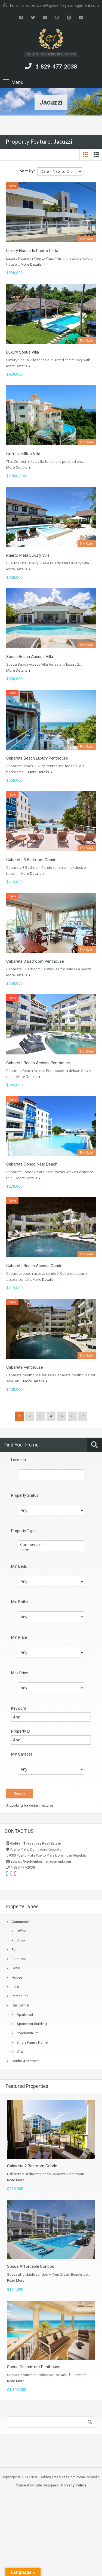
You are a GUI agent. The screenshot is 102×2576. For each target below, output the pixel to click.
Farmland (19, 1959)
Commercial (51, 1544)
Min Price (19, 1637)
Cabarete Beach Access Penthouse (38, 1062)
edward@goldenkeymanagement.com (65, 5)
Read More (15, 2180)
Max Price (19, 1673)
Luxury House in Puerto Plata (32, 250)
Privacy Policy (73, 2485)
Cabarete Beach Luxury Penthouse (37, 758)
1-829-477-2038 (56, 66)
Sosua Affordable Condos (30, 2266)
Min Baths (19, 1602)
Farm (51, 1550)
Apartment (25, 2014)
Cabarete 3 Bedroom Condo (31, 859)
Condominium (28, 2033)
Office (21, 1931)
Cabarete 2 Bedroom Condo (32, 2165)
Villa (20, 2052)
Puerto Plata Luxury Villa (28, 555)
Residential (20, 2005)
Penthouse (20, 1996)
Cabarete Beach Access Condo (34, 1265)
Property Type (23, 1531)
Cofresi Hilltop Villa (23, 453)
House (17, 1977)
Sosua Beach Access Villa (29, 656)
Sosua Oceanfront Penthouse (33, 2366)
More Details (33, 264)
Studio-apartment (26, 2061)
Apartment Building (32, 2024)
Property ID (20, 1731)
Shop (21, 1940)
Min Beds (19, 1566)
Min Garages (22, 1754)
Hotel (16, 1968)
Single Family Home (32, 2042)
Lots (15, 1987)
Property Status (24, 1495)
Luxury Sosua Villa (22, 352)
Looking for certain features (30, 1805)
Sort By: (27, 170)
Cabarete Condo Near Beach (31, 1164)
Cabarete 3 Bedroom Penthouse (35, 961)
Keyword (18, 1708)
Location (18, 1460)
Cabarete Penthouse (24, 1367)
